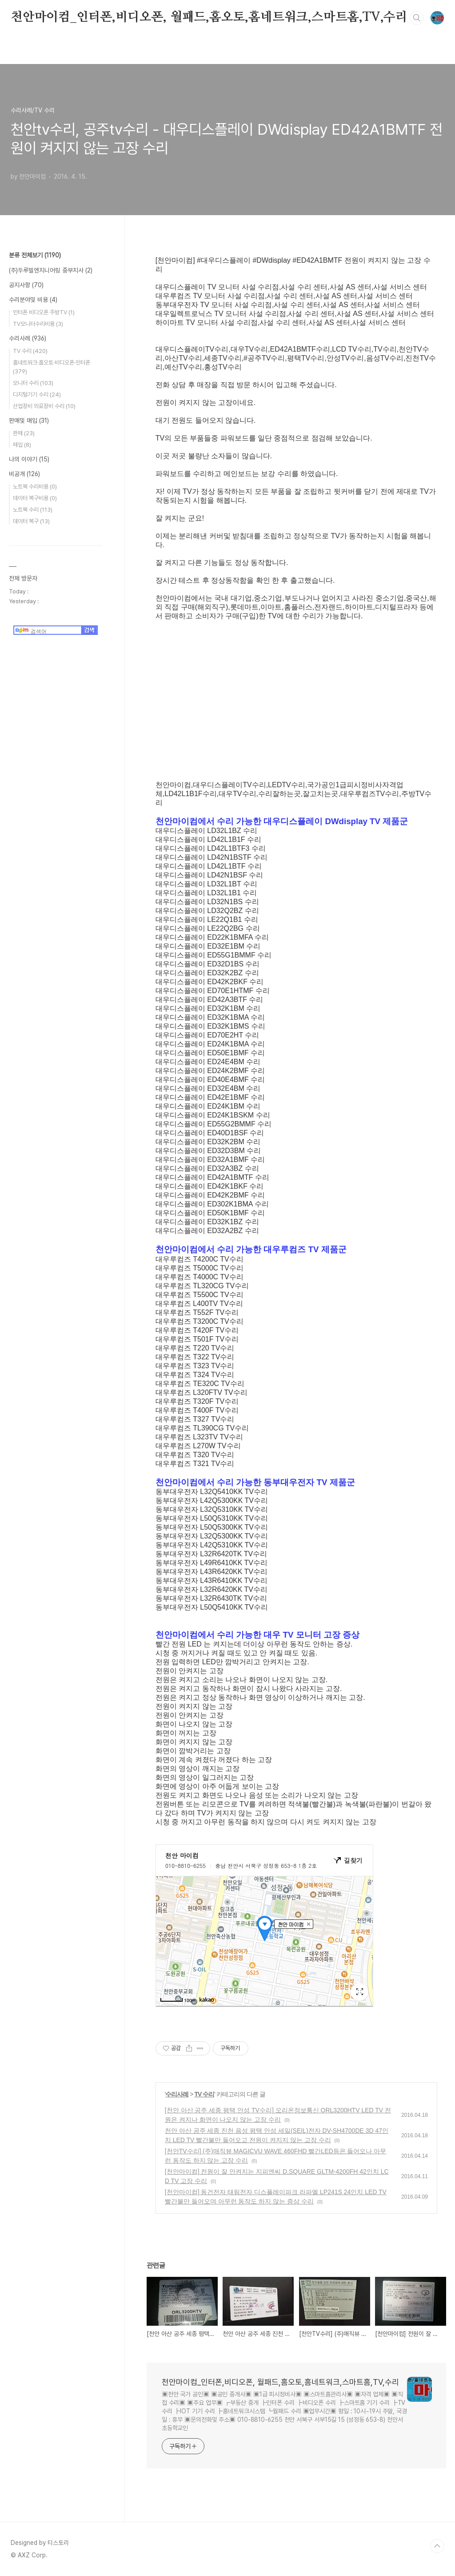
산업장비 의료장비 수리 (44, 406)
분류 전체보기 (35, 255)
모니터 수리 (33, 383)
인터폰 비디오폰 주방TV (44, 312)
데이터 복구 (31, 521)
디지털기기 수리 (37, 394)
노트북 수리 (32, 509)
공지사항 (26, 284)
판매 (24, 433)
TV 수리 (204, 2094)
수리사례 (176, 2094)
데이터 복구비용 (35, 498)
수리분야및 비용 (33, 299)
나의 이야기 (29, 459)
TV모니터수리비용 (38, 323)
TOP (437, 2546)
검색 (416, 17)
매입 (22, 444)
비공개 (24, 473)
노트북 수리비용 (35, 486)
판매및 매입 (29, 420)
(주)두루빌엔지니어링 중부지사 (50, 270)
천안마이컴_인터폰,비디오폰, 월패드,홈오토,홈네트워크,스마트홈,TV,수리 (209, 17)
